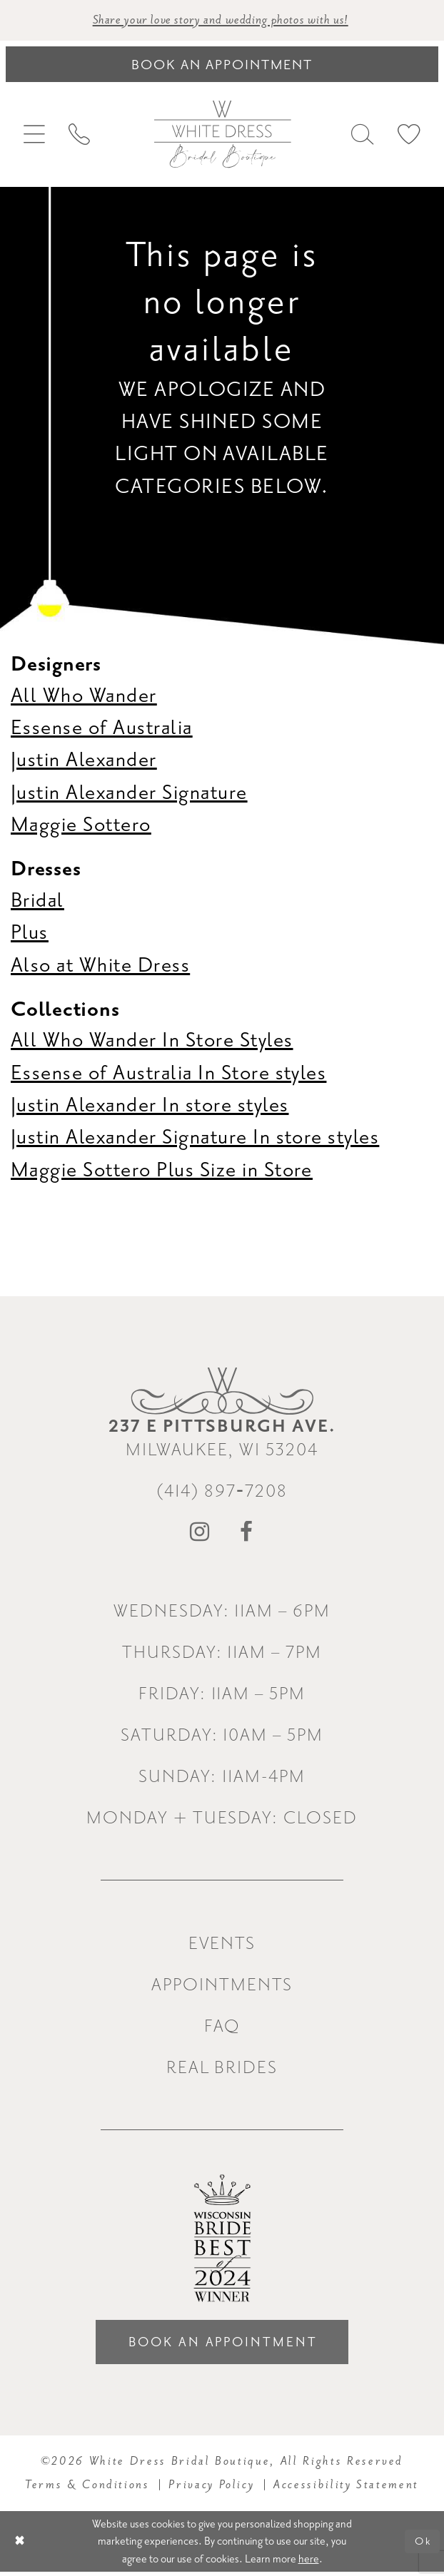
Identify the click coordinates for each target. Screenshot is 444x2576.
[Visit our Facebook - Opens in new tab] (247, 1534)
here (308, 2562)
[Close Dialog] (20, 2546)
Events (222, 1944)
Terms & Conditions (87, 2488)
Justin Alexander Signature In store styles (195, 1138)
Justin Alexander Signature (129, 793)
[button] (34, 136)
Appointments (222, 1985)
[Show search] (362, 135)
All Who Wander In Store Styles (152, 1040)
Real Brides (222, 2068)
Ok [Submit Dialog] (421, 2545)
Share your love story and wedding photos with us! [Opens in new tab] (220, 20)
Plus (30, 933)
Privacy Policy (211, 2488)
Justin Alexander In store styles (150, 1105)
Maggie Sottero (81, 826)
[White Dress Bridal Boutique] (222, 135)
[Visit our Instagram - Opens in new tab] (200, 1534)
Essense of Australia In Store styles (168, 1073)
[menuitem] (34, 136)
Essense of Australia (102, 728)
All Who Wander (84, 696)
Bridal (37, 901)
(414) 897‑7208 (222, 1492)
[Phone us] (79, 136)
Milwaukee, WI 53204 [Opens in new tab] (222, 1438)
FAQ (222, 2027)
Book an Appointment (223, 2345)
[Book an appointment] (222, 65)
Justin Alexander (84, 761)
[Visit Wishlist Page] (408, 135)
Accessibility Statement (346, 2488)
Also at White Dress (100, 965)
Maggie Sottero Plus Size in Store (162, 1170)
